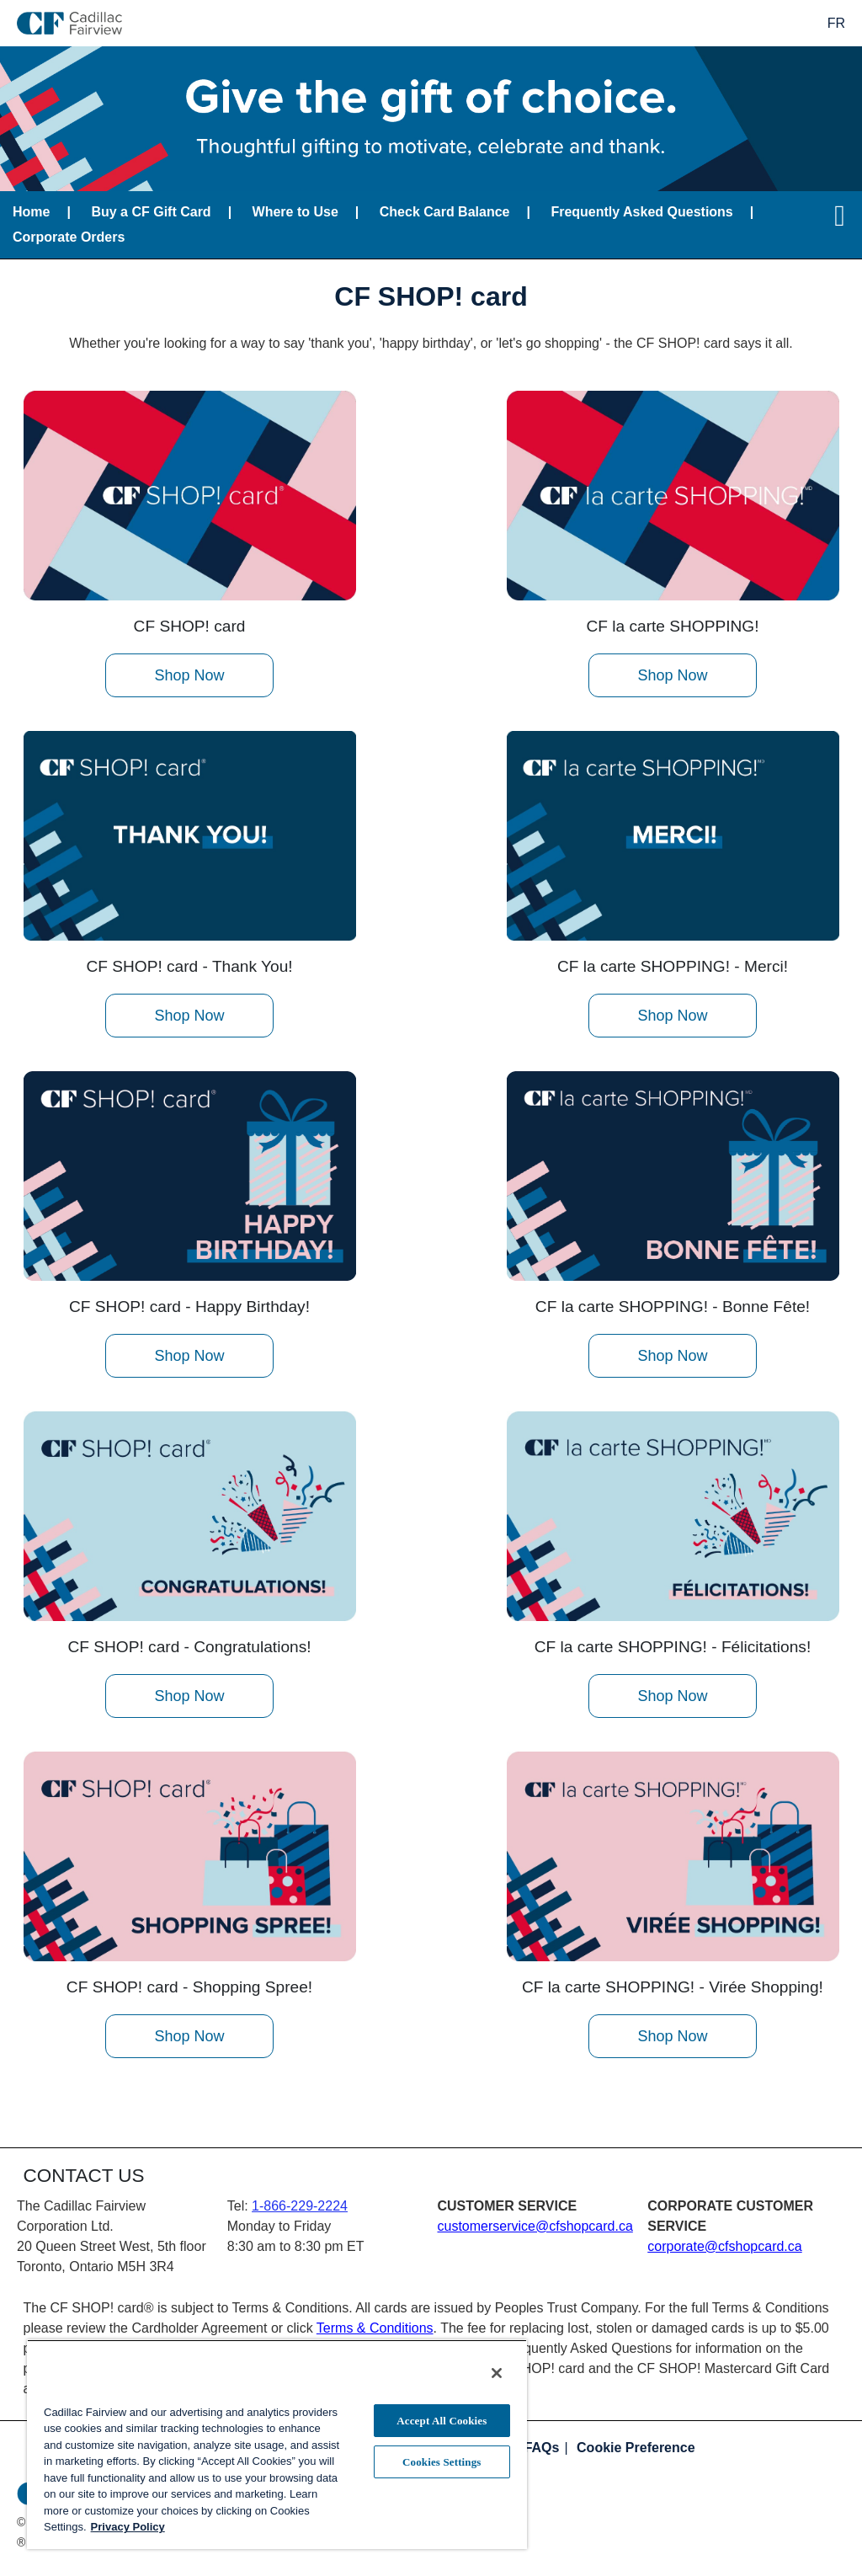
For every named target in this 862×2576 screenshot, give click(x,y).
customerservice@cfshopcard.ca (535, 2226)
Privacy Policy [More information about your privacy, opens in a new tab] (128, 2526)
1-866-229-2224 (300, 2206)
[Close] (496, 2373)
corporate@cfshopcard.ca (724, 2246)
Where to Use (295, 212)
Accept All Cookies (441, 2420)
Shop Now (189, 675)
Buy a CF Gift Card (150, 212)
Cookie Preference (636, 2447)
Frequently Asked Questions (641, 212)
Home (31, 212)
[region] (277, 2444)
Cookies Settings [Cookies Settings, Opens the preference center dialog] (441, 2462)
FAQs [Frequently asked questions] (542, 2447)
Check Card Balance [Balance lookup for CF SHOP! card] (445, 212)
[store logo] (69, 23)
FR (836, 23)
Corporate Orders (69, 237)
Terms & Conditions (375, 2328)
